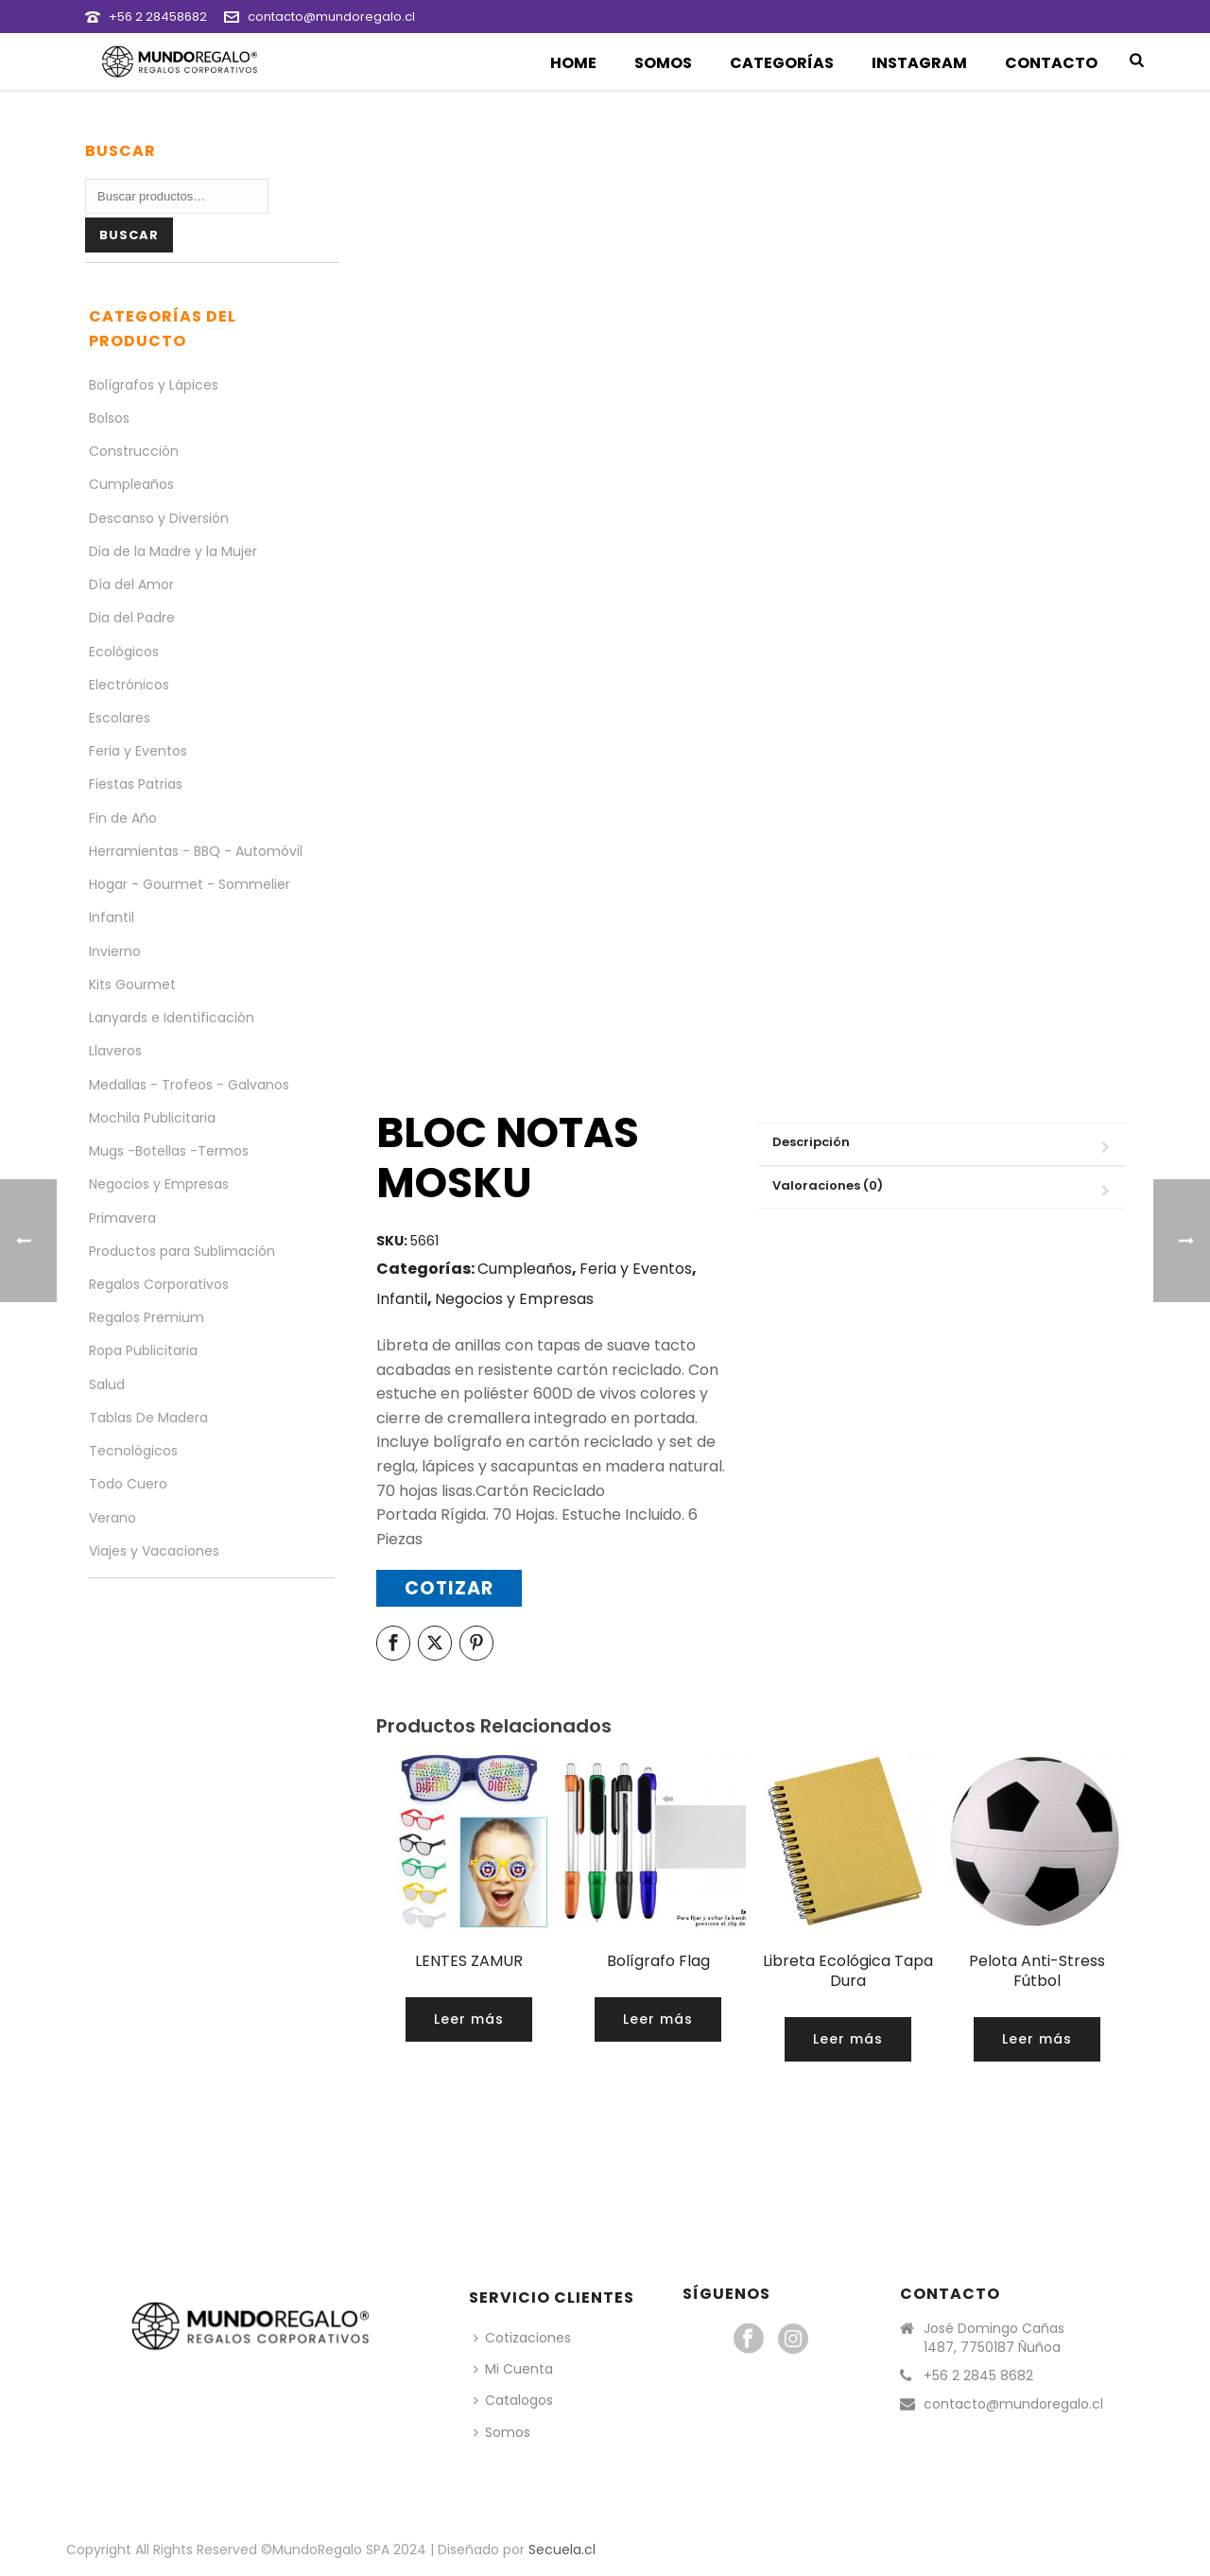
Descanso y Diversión (159, 518)
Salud (107, 1384)
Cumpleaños (524, 1268)
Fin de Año (123, 818)
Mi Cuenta (513, 2368)
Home (573, 63)
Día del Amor (131, 584)
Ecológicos (124, 651)
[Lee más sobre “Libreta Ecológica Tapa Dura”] (848, 2039)
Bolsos (109, 418)
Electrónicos (129, 684)
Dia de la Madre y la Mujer (173, 551)
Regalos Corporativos (159, 1284)
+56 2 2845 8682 (978, 2375)
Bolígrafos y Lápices (153, 384)
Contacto (1051, 63)
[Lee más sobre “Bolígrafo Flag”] (658, 2019)
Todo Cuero (128, 1483)
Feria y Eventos (635, 1268)
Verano (112, 1517)
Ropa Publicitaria (143, 1350)
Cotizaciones (522, 2337)
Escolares (119, 717)
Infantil (401, 1299)
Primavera (122, 1218)
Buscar (129, 235)
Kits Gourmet (132, 984)
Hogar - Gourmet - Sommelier (189, 884)
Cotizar (449, 1588)
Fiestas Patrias (135, 784)
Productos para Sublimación (182, 1251)
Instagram (919, 63)
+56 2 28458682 (158, 17)
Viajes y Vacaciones (154, 1550)
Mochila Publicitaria (152, 1117)
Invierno (115, 951)
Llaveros (115, 1050)
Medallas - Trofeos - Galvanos (189, 1084)
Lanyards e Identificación (171, 1017)
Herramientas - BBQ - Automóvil (195, 851)
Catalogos (513, 2400)
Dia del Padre (132, 617)
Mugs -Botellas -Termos (169, 1150)
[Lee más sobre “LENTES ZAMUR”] (469, 2019)
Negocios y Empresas (514, 1299)
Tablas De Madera (148, 1417)
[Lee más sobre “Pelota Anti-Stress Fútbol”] (1037, 2039)
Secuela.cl (562, 2549)
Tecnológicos (133, 1450)
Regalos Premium (146, 1317)
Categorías (782, 63)
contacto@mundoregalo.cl (331, 17)
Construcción (134, 451)
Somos (663, 63)
